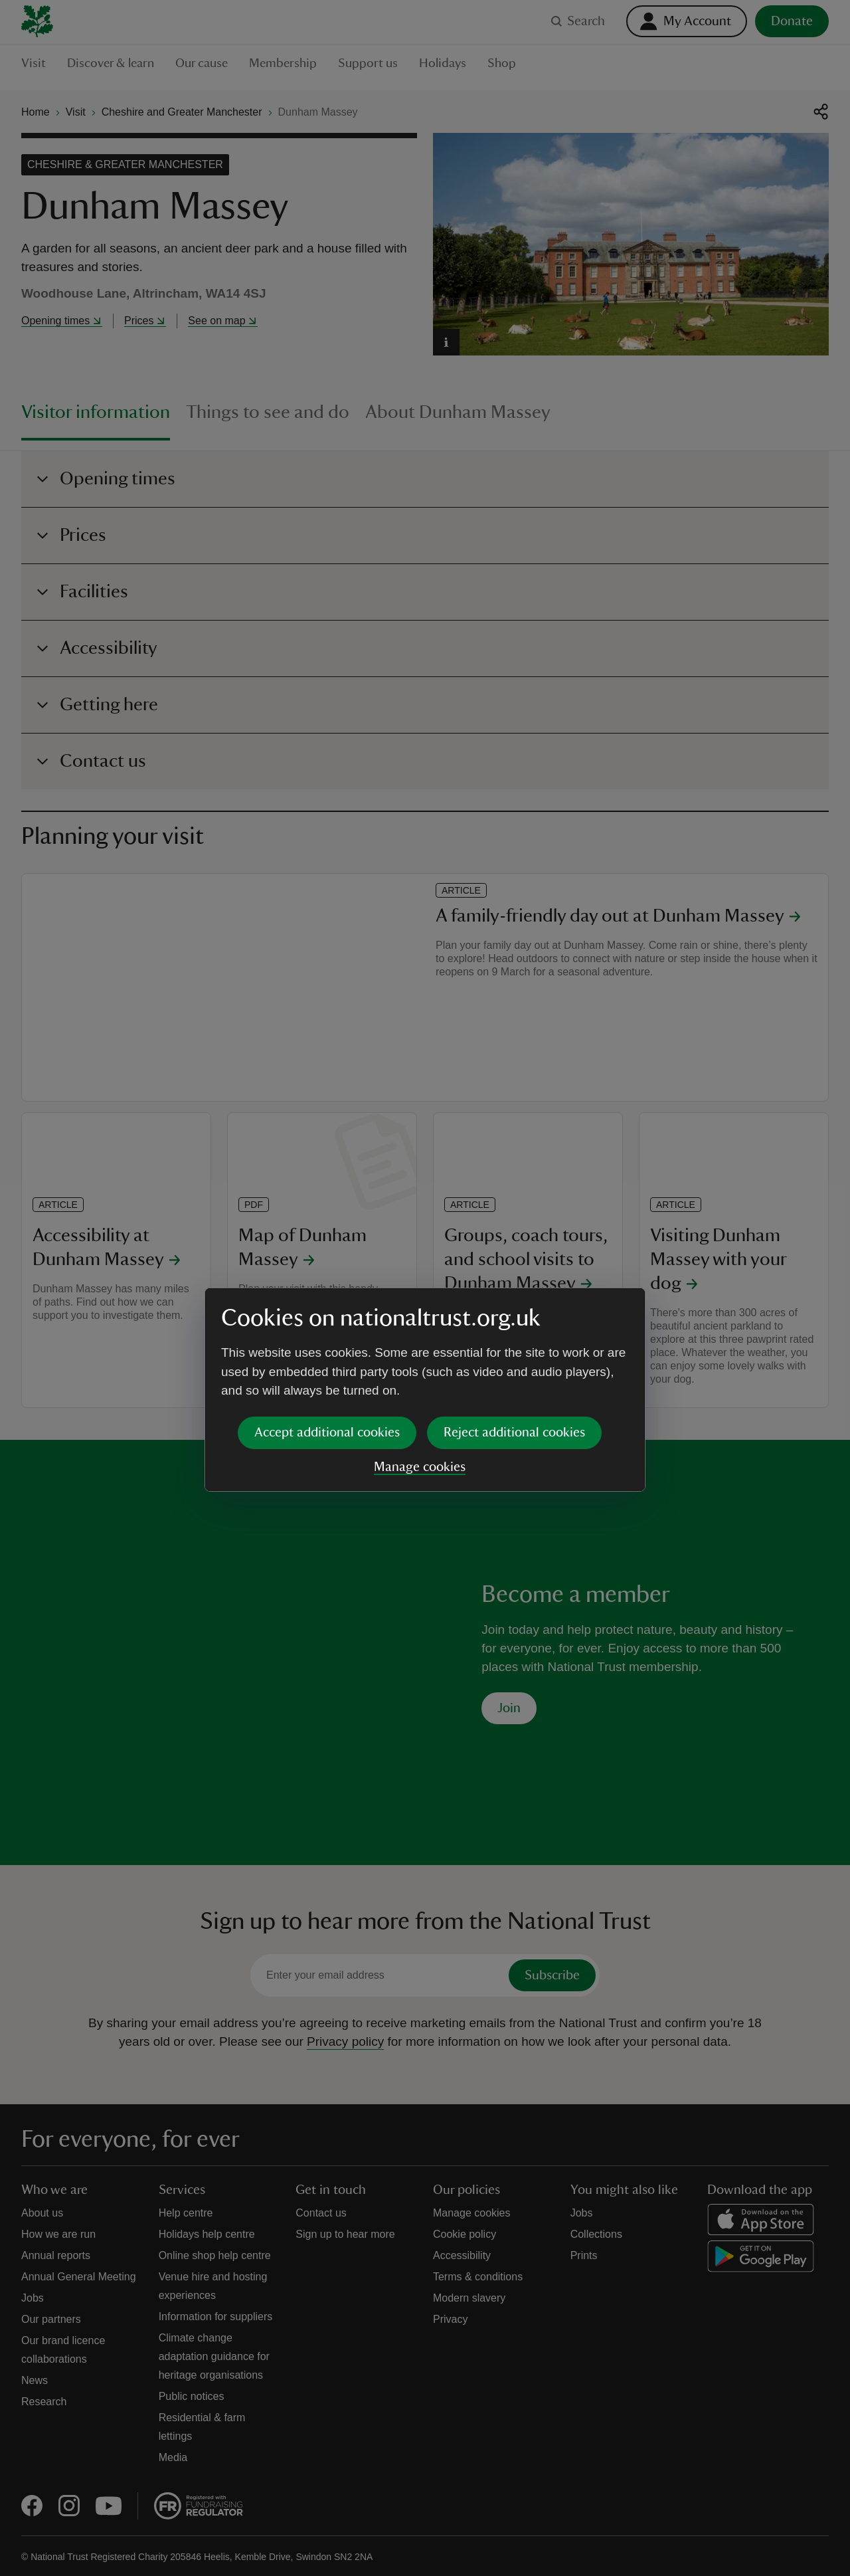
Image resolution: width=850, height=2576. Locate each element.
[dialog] (425, 1287)
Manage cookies (420, 1364)
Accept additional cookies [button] (327, 1330)
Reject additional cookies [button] (514, 1330)
